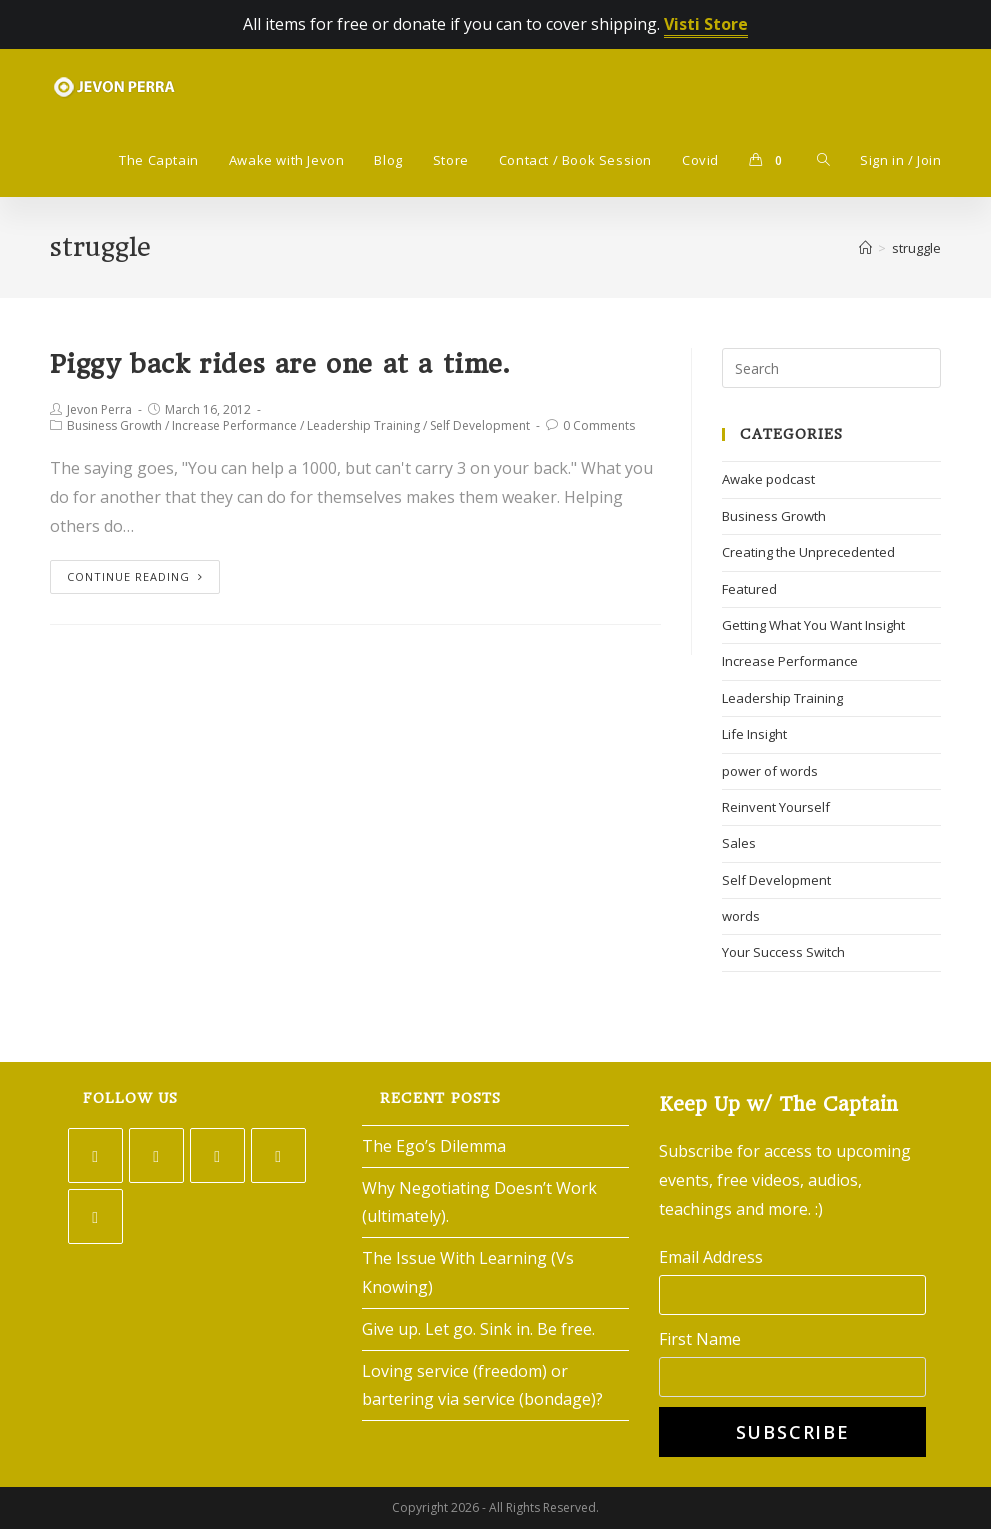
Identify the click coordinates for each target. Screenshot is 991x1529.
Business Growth (114, 425)
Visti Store (706, 24)
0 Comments (599, 425)
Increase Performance (234, 425)
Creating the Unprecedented (808, 552)
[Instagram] (217, 1155)
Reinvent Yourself (776, 807)
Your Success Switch (783, 952)
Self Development (480, 425)
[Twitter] (95, 1155)
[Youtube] (95, 1216)
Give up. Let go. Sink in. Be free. (478, 1329)
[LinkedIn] (278, 1155)
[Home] (865, 248)
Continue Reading (135, 576)
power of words (770, 771)
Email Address (711, 1257)
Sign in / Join (900, 160)
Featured (749, 589)
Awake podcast (768, 479)
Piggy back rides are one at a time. (280, 364)
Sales (739, 843)
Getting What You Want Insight (813, 625)
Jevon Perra (99, 409)
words (741, 916)
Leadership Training (363, 425)
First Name (700, 1339)
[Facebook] (156, 1155)
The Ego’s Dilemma (434, 1146)
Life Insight (754, 734)
